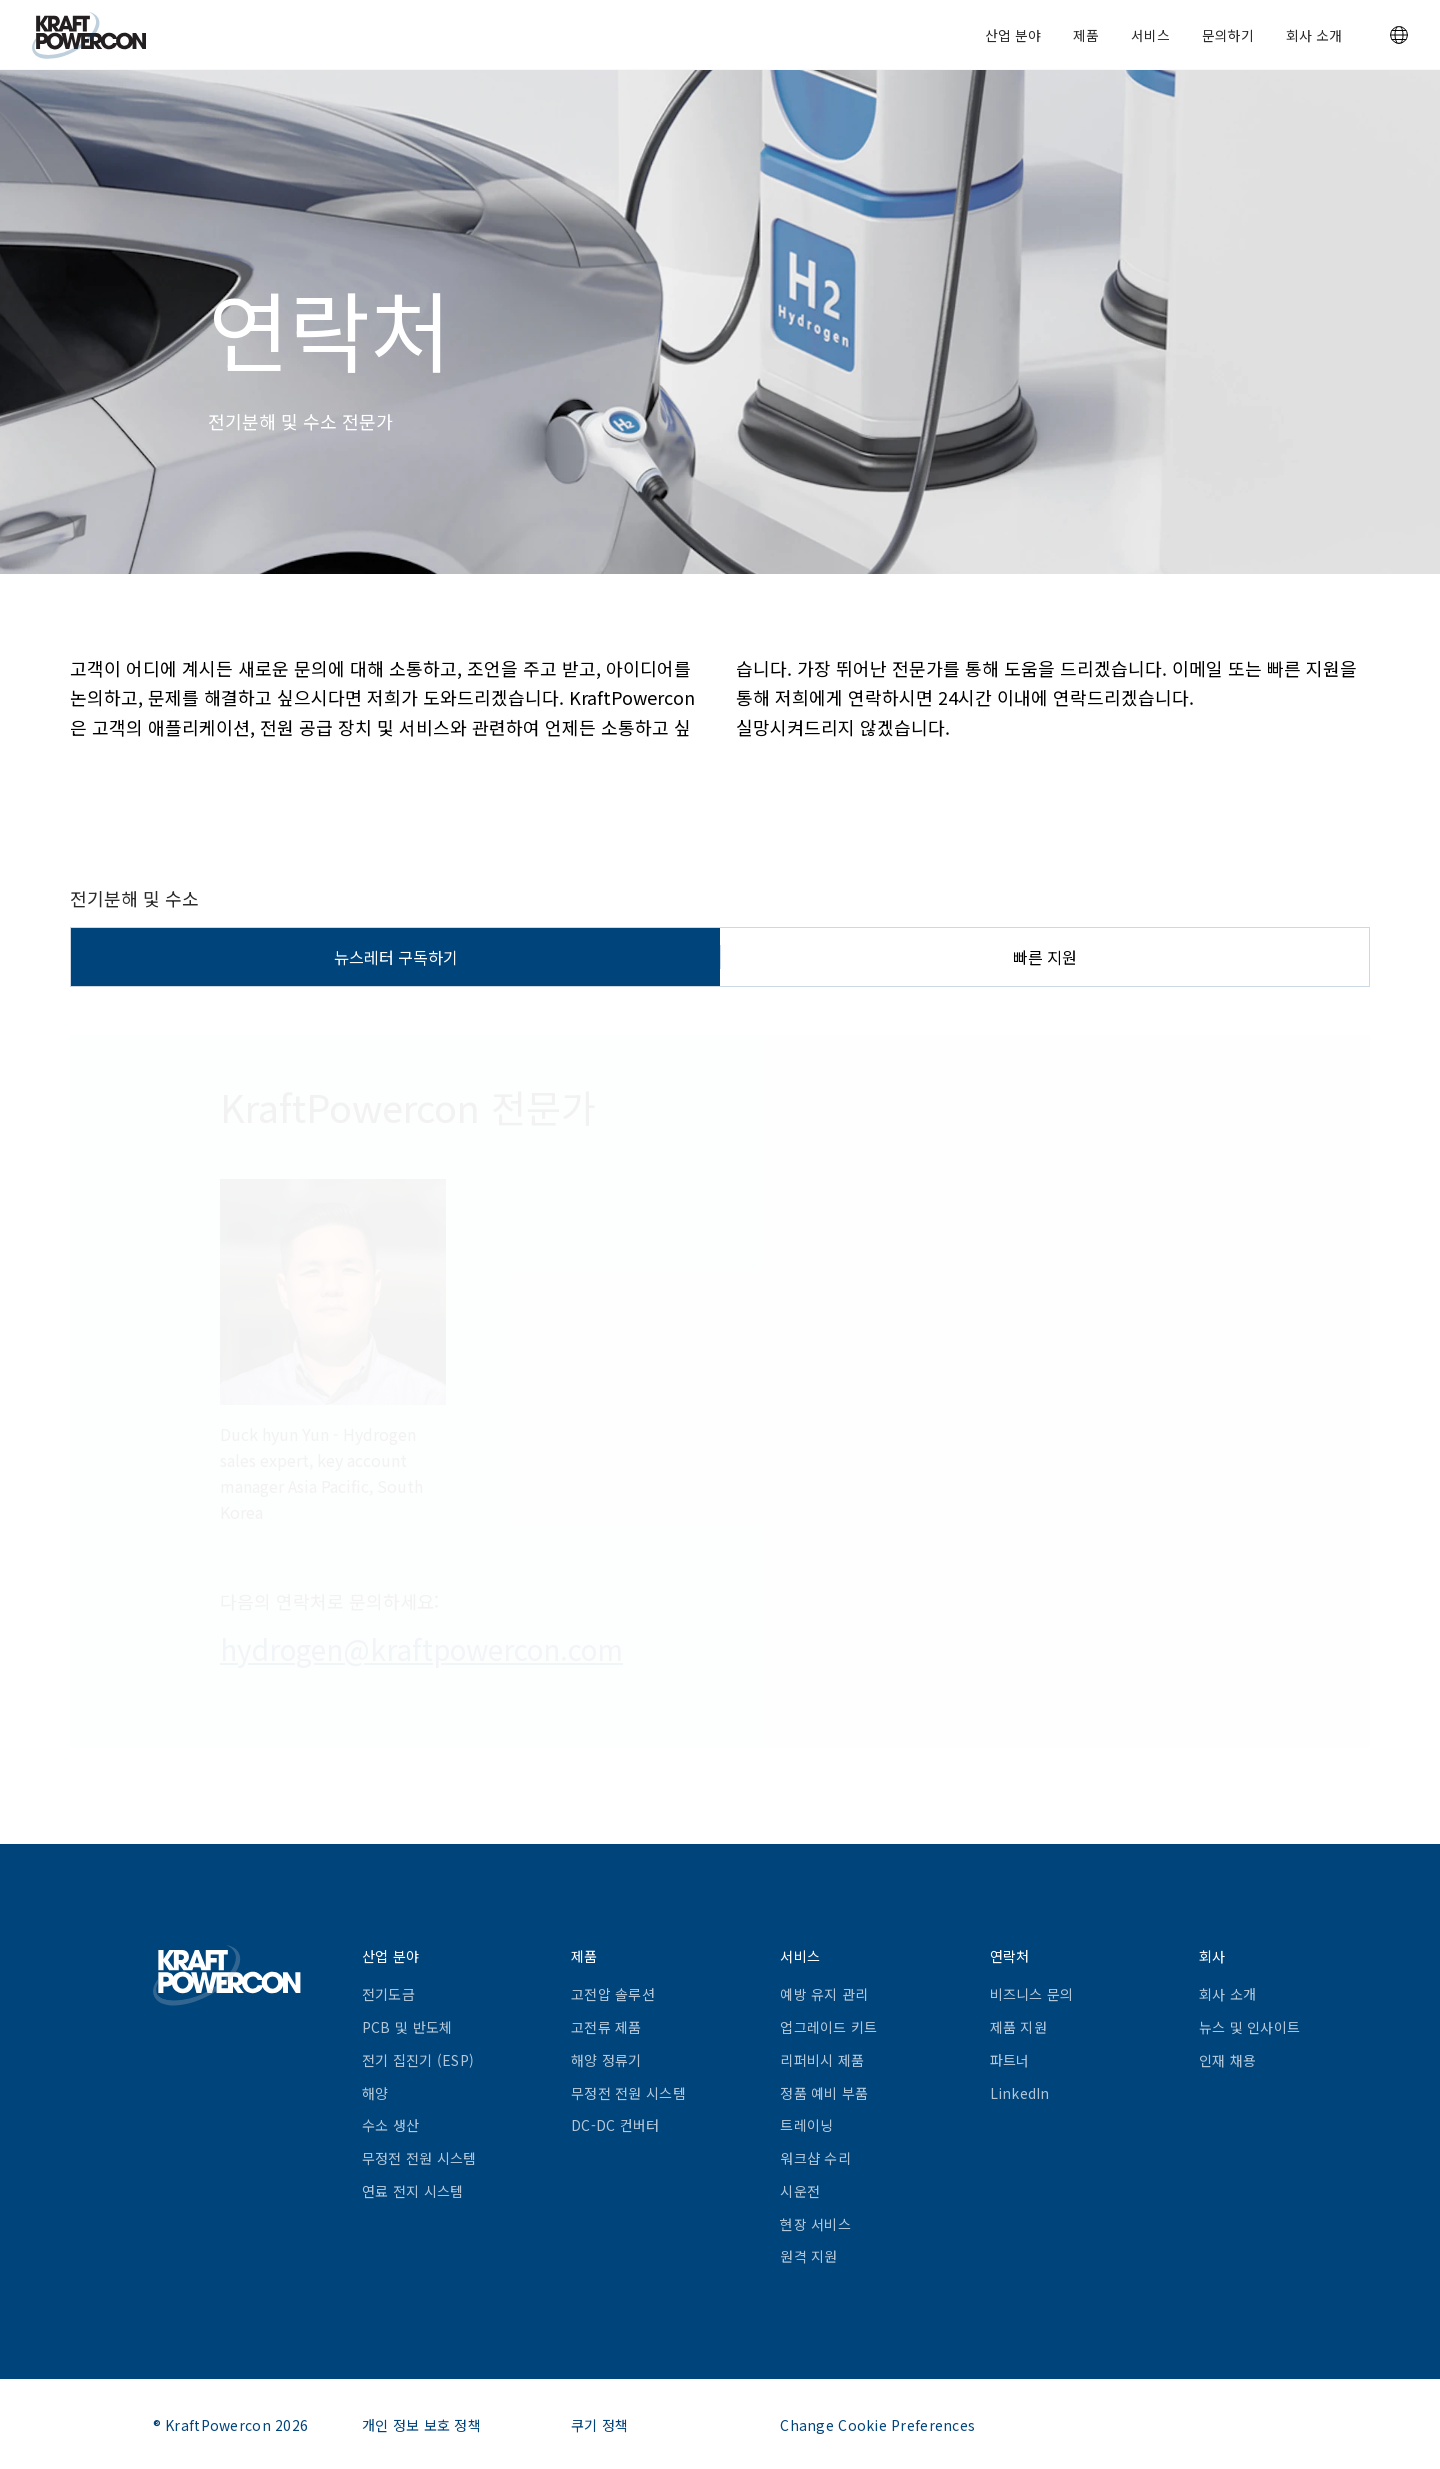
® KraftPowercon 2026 (231, 2425)
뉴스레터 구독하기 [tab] (396, 957)
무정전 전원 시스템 (419, 2158)
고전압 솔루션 (613, 1994)
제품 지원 (1018, 2027)
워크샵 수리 (815, 2158)
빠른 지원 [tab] (1045, 957)
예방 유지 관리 (824, 1994)
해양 (375, 2093)
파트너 (1010, 2060)
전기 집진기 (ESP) (418, 2060)
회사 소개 (1314, 35)
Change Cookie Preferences (877, 2425)
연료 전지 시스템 (413, 2191)
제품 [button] (1086, 35)
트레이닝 (806, 2125)
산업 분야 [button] (1013, 35)
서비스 (1150, 35)
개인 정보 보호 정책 (421, 2425)
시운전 (800, 2191)
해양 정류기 (606, 2060)
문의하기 (1228, 35)
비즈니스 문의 (1032, 1994)
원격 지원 (808, 2256)
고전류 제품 (606, 2027)
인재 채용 (1227, 2060)
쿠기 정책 (599, 2425)
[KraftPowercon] (89, 35)
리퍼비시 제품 (822, 2060)
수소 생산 (390, 2125)
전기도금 (388, 1994)
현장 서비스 (815, 2224)
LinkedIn (1020, 2093)
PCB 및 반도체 (407, 2027)
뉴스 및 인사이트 (1250, 2027)
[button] (1399, 35)
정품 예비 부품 (824, 2093)
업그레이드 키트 (828, 2027)
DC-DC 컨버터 (615, 2125)
